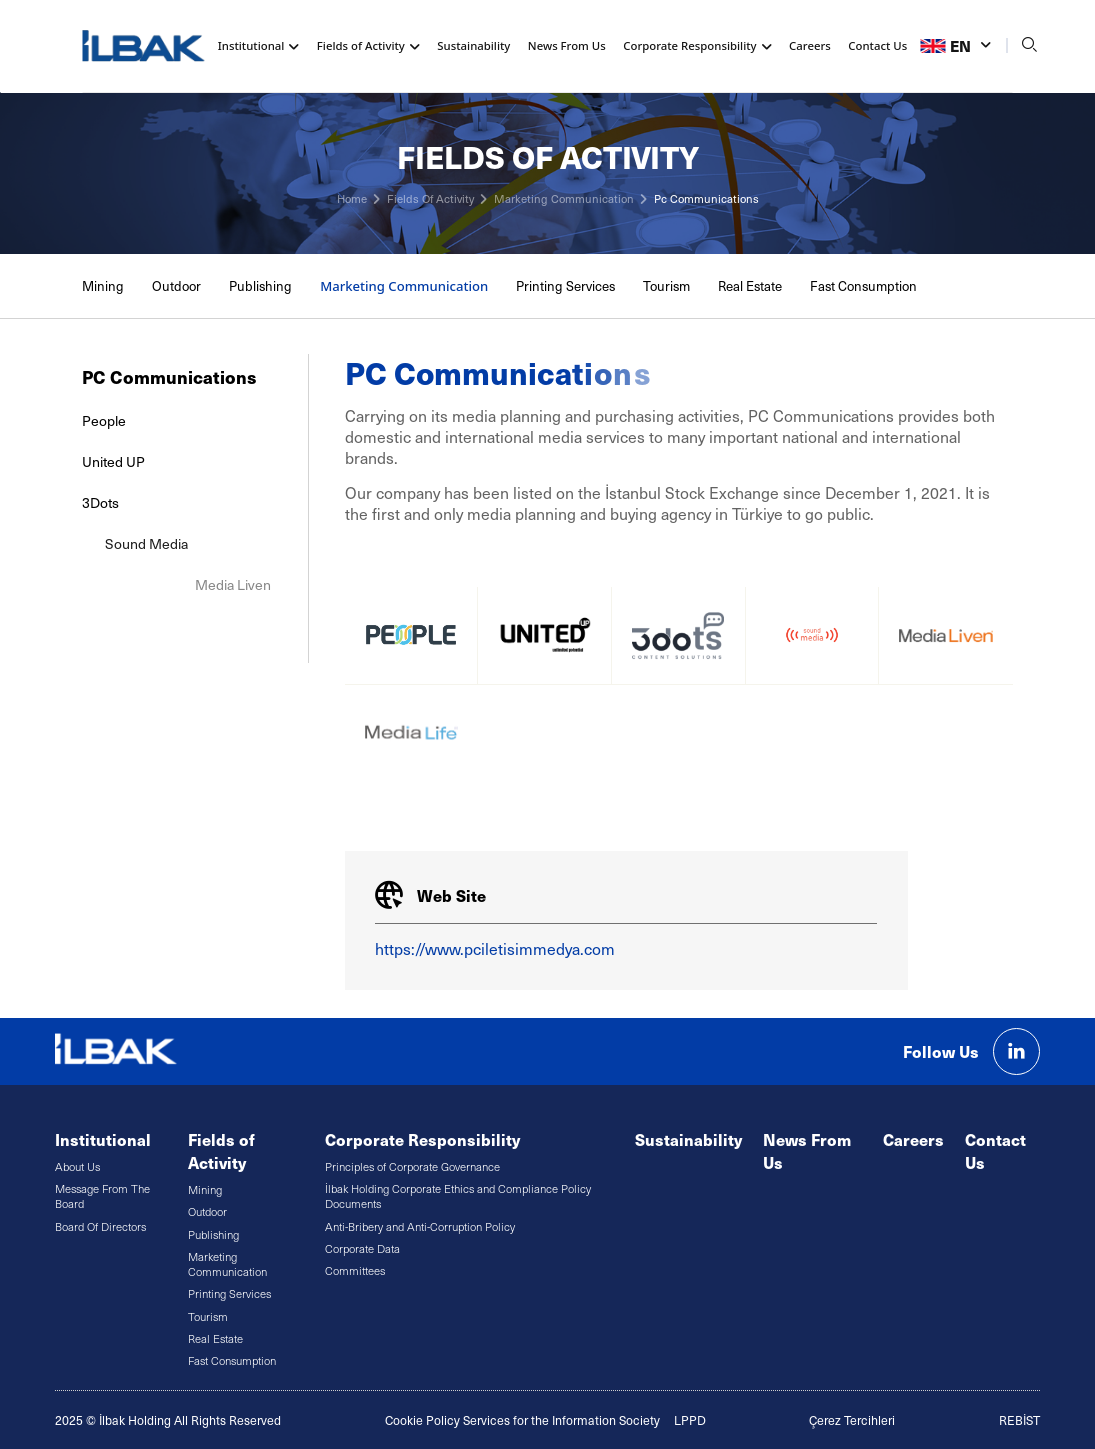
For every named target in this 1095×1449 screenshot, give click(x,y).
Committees (355, 1270)
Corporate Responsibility (422, 1139)
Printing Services (565, 286)
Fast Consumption (863, 286)
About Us (77, 1166)
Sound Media (259, 543)
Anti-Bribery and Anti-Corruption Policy (420, 1226)
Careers (810, 45)
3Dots (134, 502)
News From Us (567, 45)
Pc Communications (706, 198)
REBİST (1019, 1420)
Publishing (260, 286)
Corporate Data (362, 1248)
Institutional (103, 1139)
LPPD (690, 1420)
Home (352, 198)
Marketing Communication (564, 198)
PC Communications (169, 376)
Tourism (666, 286)
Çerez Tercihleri (852, 1420)
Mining (103, 286)
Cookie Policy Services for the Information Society (522, 1420)
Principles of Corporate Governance (412, 1166)
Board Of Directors (100, 1226)
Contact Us (877, 45)
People (104, 420)
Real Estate (750, 286)
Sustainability (473, 45)
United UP (113, 461)
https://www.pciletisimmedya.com (495, 948)
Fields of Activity (221, 1151)
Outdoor (176, 286)
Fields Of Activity (430, 198)
